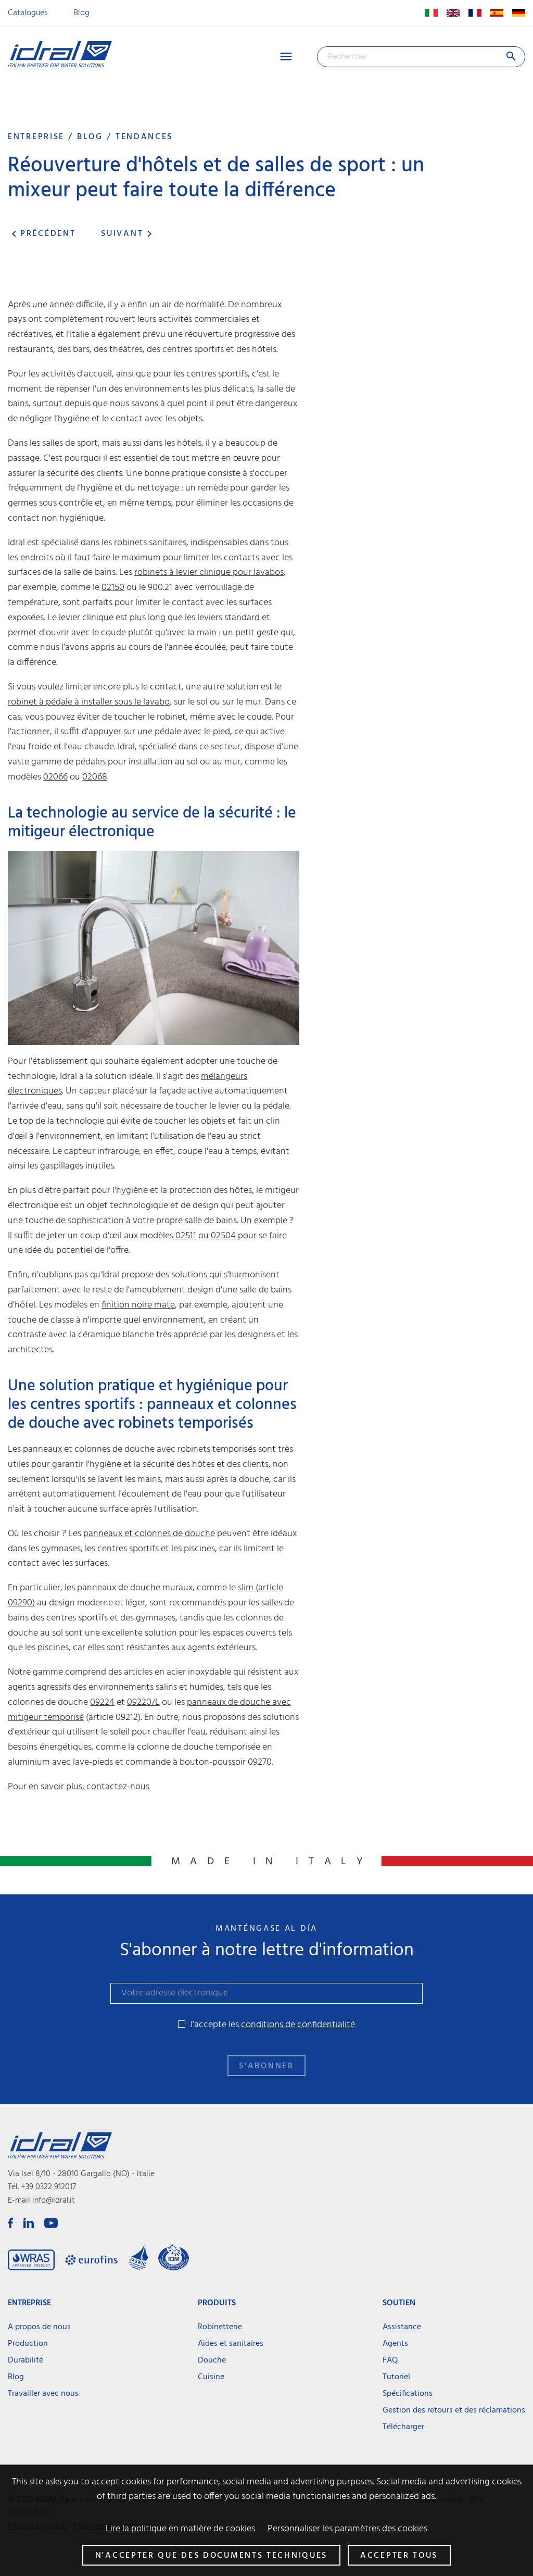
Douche (212, 2360)
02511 (184, 1235)
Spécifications (408, 2394)
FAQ (390, 2360)
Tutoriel (396, 2377)
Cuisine (211, 2377)
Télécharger (403, 2427)
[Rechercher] (421, 56)
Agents (395, 2344)
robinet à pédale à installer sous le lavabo (89, 702)
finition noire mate (138, 1305)
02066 (55, 777)
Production (28, 2344)
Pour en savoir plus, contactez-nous (78, 1786)
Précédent (41, 234)
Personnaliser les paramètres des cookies (347, 2529)
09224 (102, 1702)
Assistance (402, 2327)
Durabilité (25, 2360)
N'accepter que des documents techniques (211, 2555)
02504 (223, 1235)
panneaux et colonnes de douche (149, 1533)
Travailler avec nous (43, 2394)
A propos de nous (39, 2327)
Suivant (128, 234)
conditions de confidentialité (298, 2024)
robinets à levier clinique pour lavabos (209, 572)
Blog (81, 13)
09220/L (143, 1702)
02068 (94, 777)
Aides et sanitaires (230, 2344)
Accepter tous (399, 2555)
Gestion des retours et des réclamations (454, 2410)
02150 (112, 587)
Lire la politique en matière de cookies (180, 2529)
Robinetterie (220, 2327)
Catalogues (28, 13)
